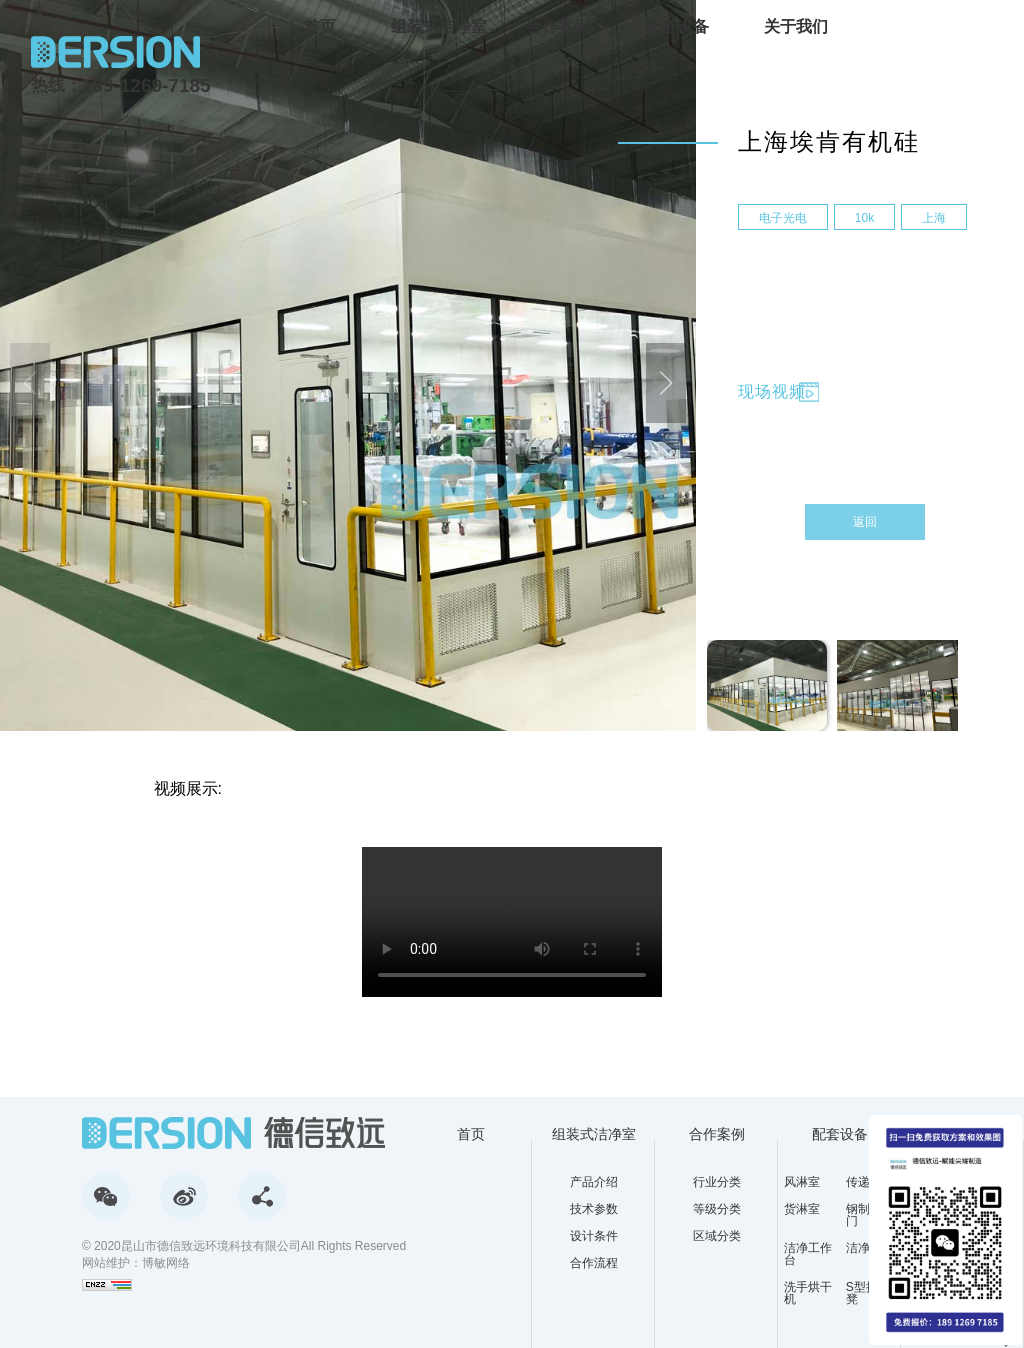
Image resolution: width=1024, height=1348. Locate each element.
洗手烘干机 (808, 1293)
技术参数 (594, 1209)
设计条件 (594, 1236)
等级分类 (717, 1209)
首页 (320, 26)
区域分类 (717, 1236)
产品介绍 (594, 1182)
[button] (666, 383)
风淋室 (802, 1182)
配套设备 (677, 26)
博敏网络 (166, 1263)
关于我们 (796, 26)
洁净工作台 (808, 1254)
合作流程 (594, 1263)
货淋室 (802, 1209)
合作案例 (558, 26)
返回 (865, 522)
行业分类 (717, 1182)
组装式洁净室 (439, 26)
